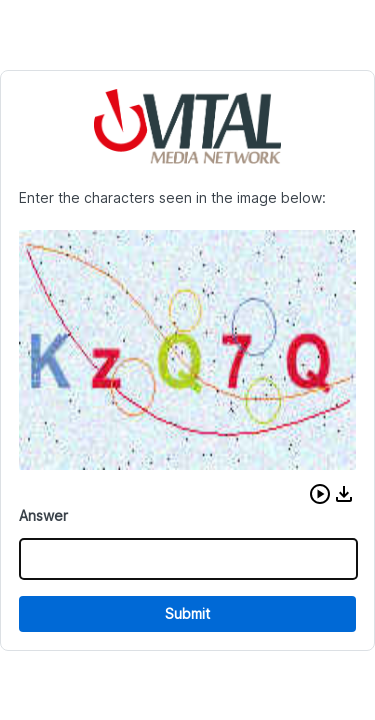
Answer (43, 515)
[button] (320, 494)
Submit (187, 613)
